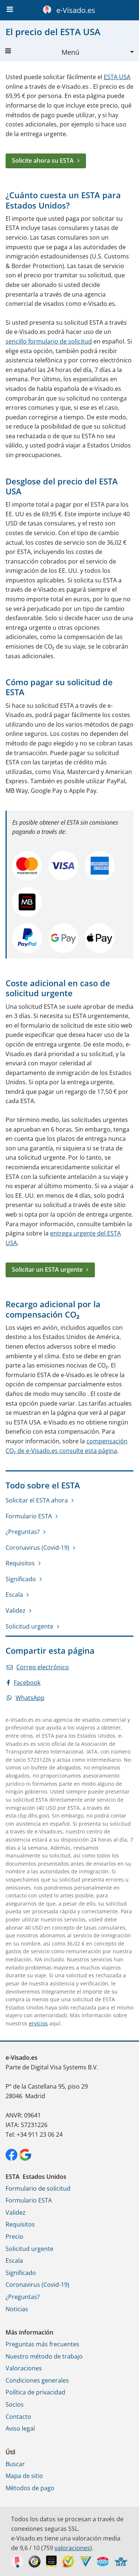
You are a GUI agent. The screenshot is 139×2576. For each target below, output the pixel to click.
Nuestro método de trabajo (44, 2356)
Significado (21, 1579)
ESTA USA (117, 77)
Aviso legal (20, 2428)
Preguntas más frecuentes (42, 2344)
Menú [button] (42, 52)
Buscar (15, 2464)
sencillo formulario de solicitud (49, 341)
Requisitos (20, 1563)
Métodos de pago (30, 2488)
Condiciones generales (37, 2380)
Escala (14, 1594)
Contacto (18, 2417)
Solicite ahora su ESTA (43, 160)
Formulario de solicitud (38, 2188)
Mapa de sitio (24, 2476)
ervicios (38, 2023)
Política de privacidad (35, 2392)
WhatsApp (25, 1698)
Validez (16, 1610)
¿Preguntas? (23, 1532)
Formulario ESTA (29, 1516)
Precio (14, 2236)
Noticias (17, 2309)
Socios (15, 2404)
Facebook (23, 1683)
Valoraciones (24, 2368)
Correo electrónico (38, 1667)
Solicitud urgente (29, 1626)
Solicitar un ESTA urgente (47, 1269)
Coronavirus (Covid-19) (37, 1548)
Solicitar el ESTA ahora (37, 1500)
